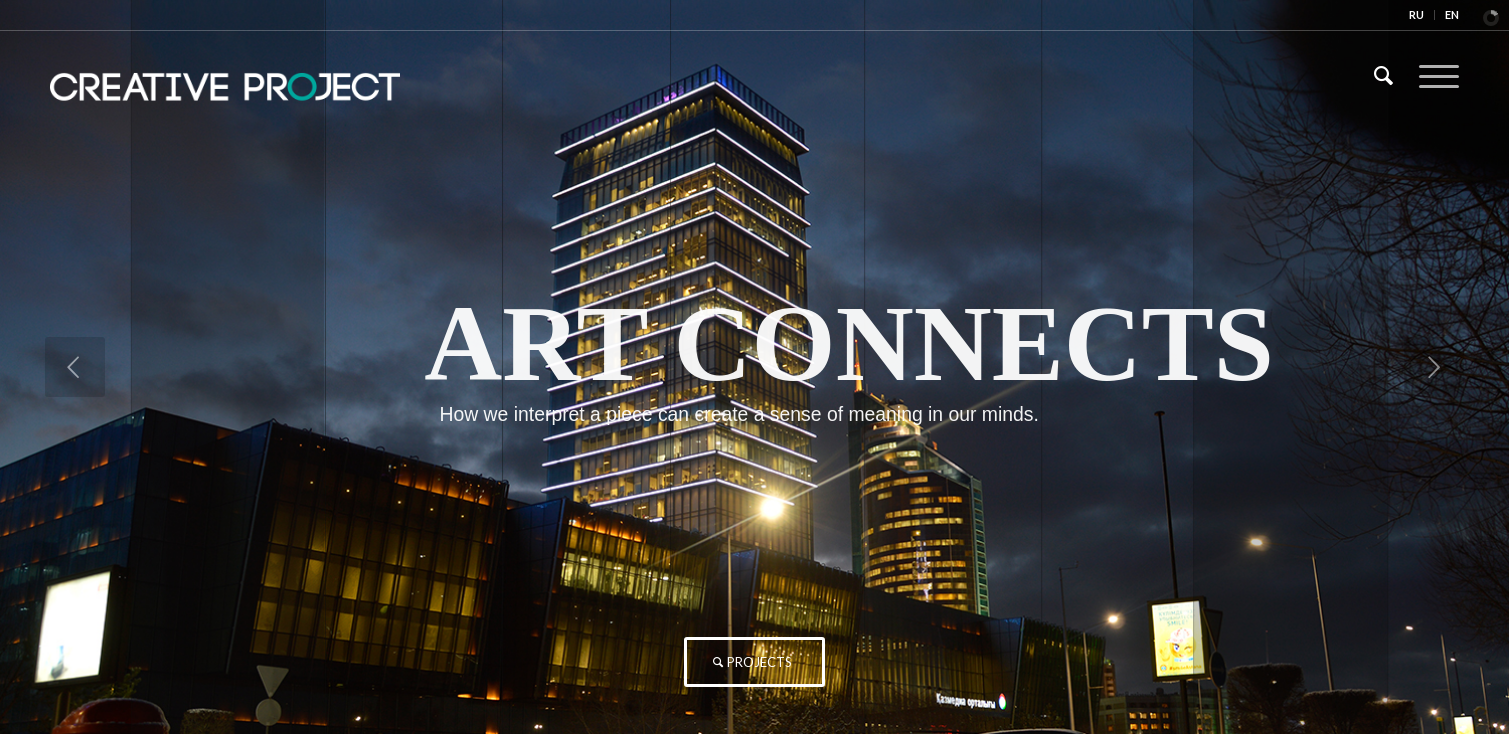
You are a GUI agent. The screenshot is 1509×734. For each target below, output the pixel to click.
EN (1452, 14)
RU (1416, 14)
